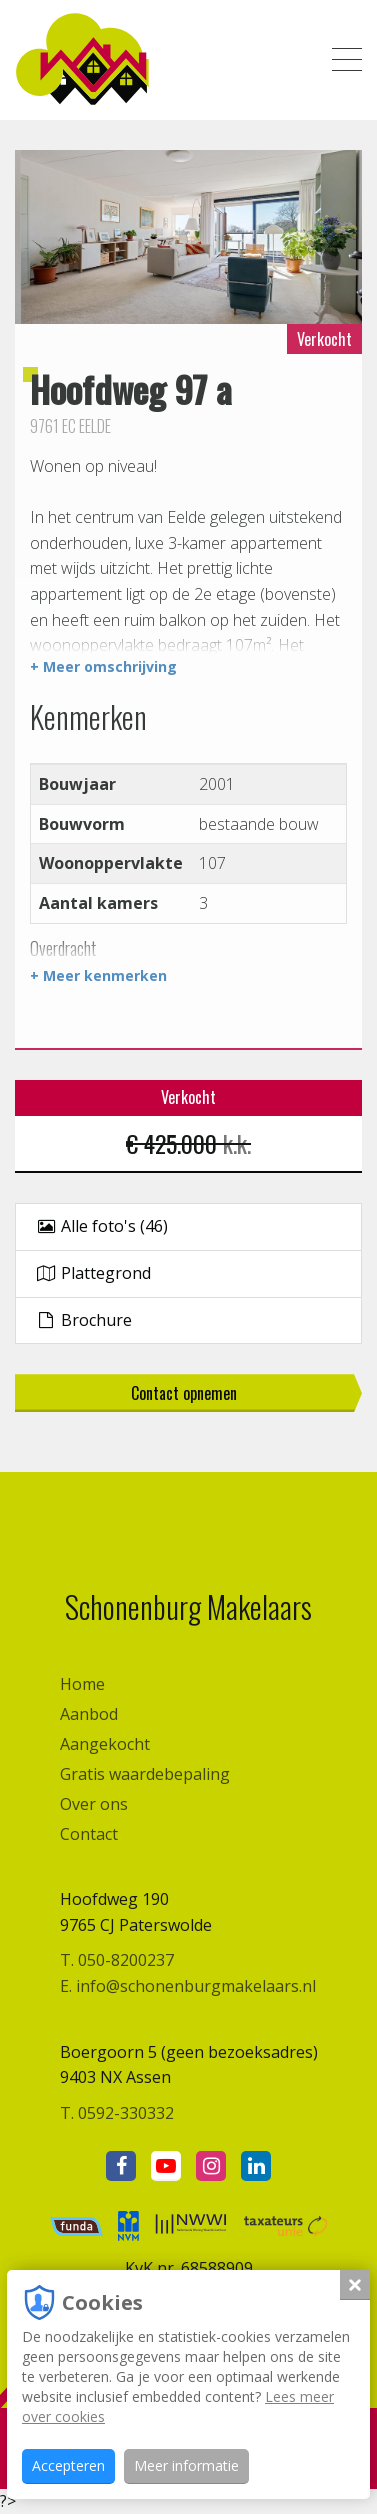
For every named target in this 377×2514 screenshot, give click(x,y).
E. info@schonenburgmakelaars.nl (188, 1986)
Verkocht (324, 339)
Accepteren (68, 2465)
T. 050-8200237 (117, 1960)
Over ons (94, 1804)
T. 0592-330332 (117, 2113)
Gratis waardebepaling (145, 1774)
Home (82, 1684)
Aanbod (89, 1714)
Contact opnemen (184, 1393)
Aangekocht (105, 1744)
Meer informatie (186, 2465)
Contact (89, 1834)
